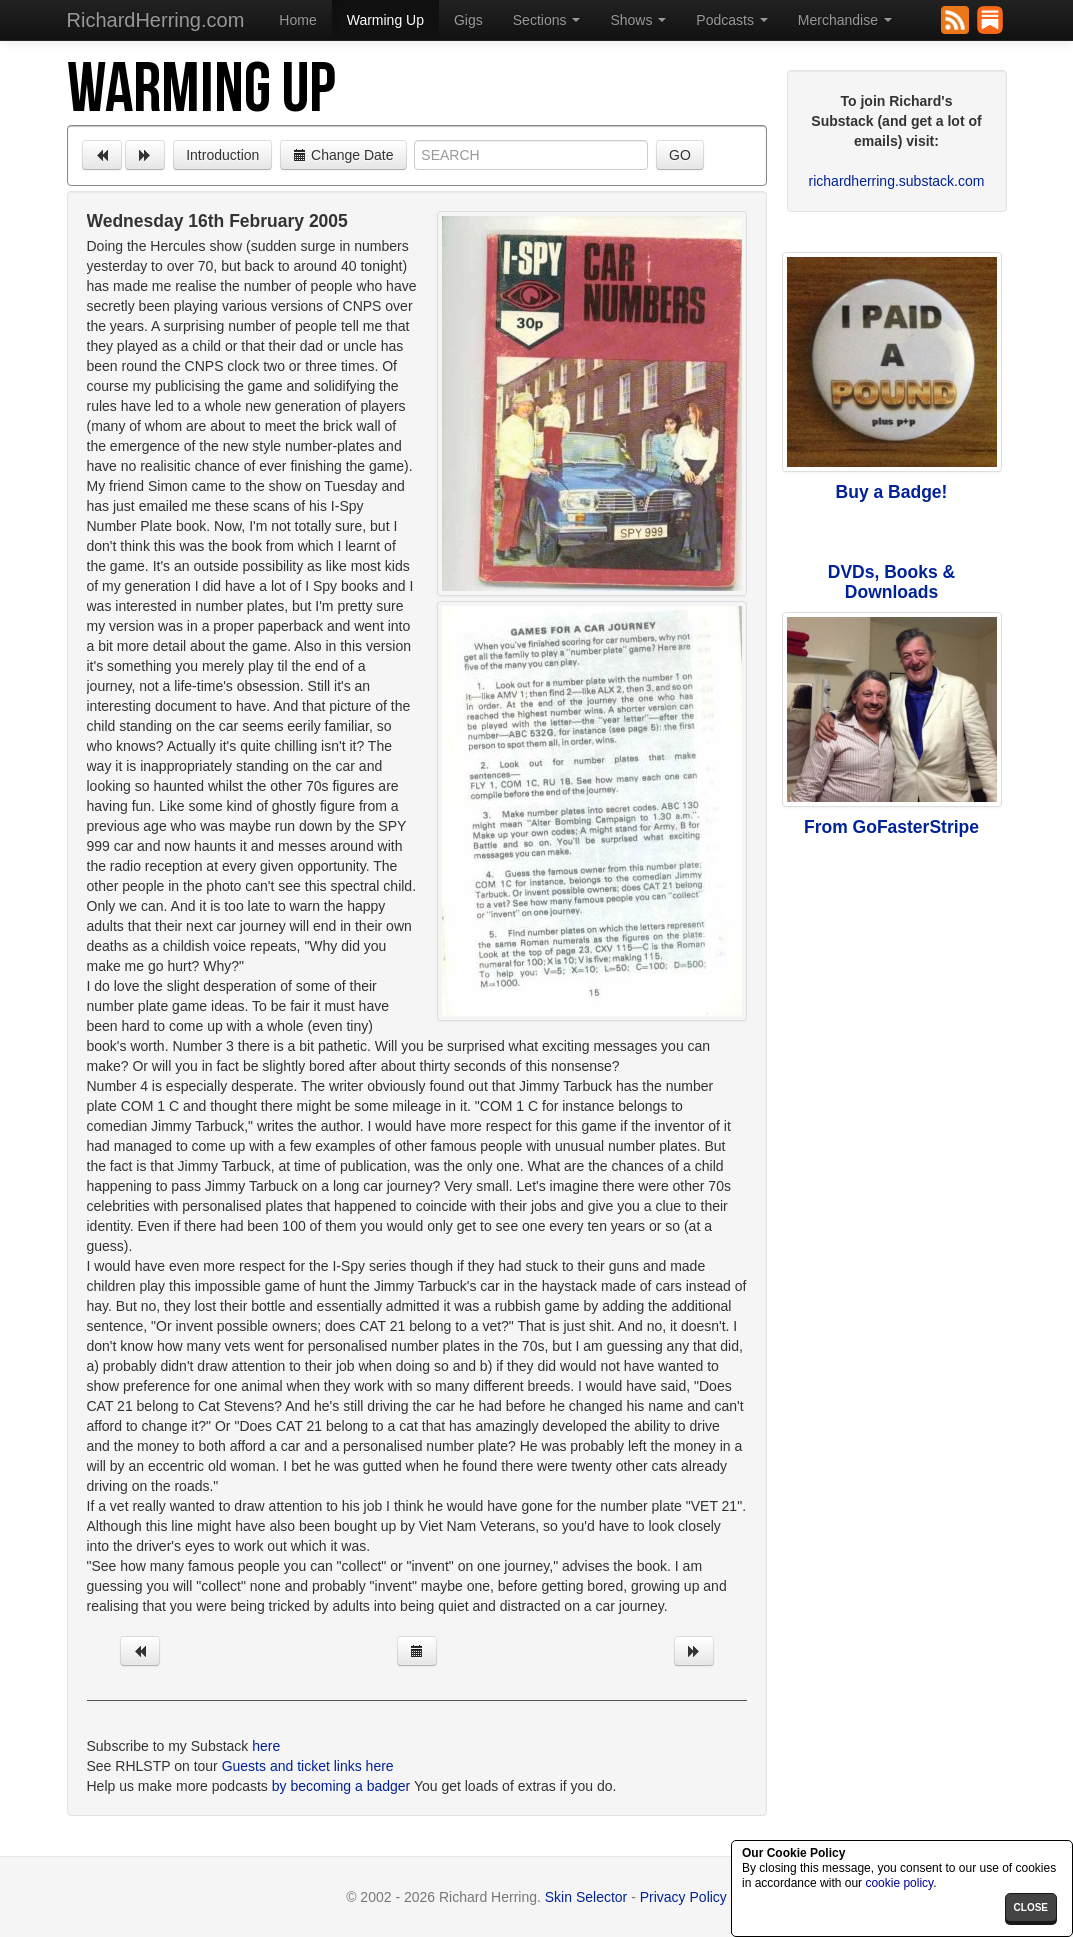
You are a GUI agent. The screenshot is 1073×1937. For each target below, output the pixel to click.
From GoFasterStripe (891, 827)
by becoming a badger (341, 1786)
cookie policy (899, 1883)
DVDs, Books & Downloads (891, 582)
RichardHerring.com (156, 20)
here (266, 1746)
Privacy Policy (683, 1897)
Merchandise (845, 20)
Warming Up (385, 20)
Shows (638, 20)
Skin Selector (586, 1897)
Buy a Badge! (892, 492)
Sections (547, 20)
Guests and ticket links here (308, 1766)
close (1031, 1907)
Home (297, 20)
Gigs (468, 20)
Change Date (343, 155)
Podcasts (731, 20)
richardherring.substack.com (897, 181)
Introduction (222, 155)
